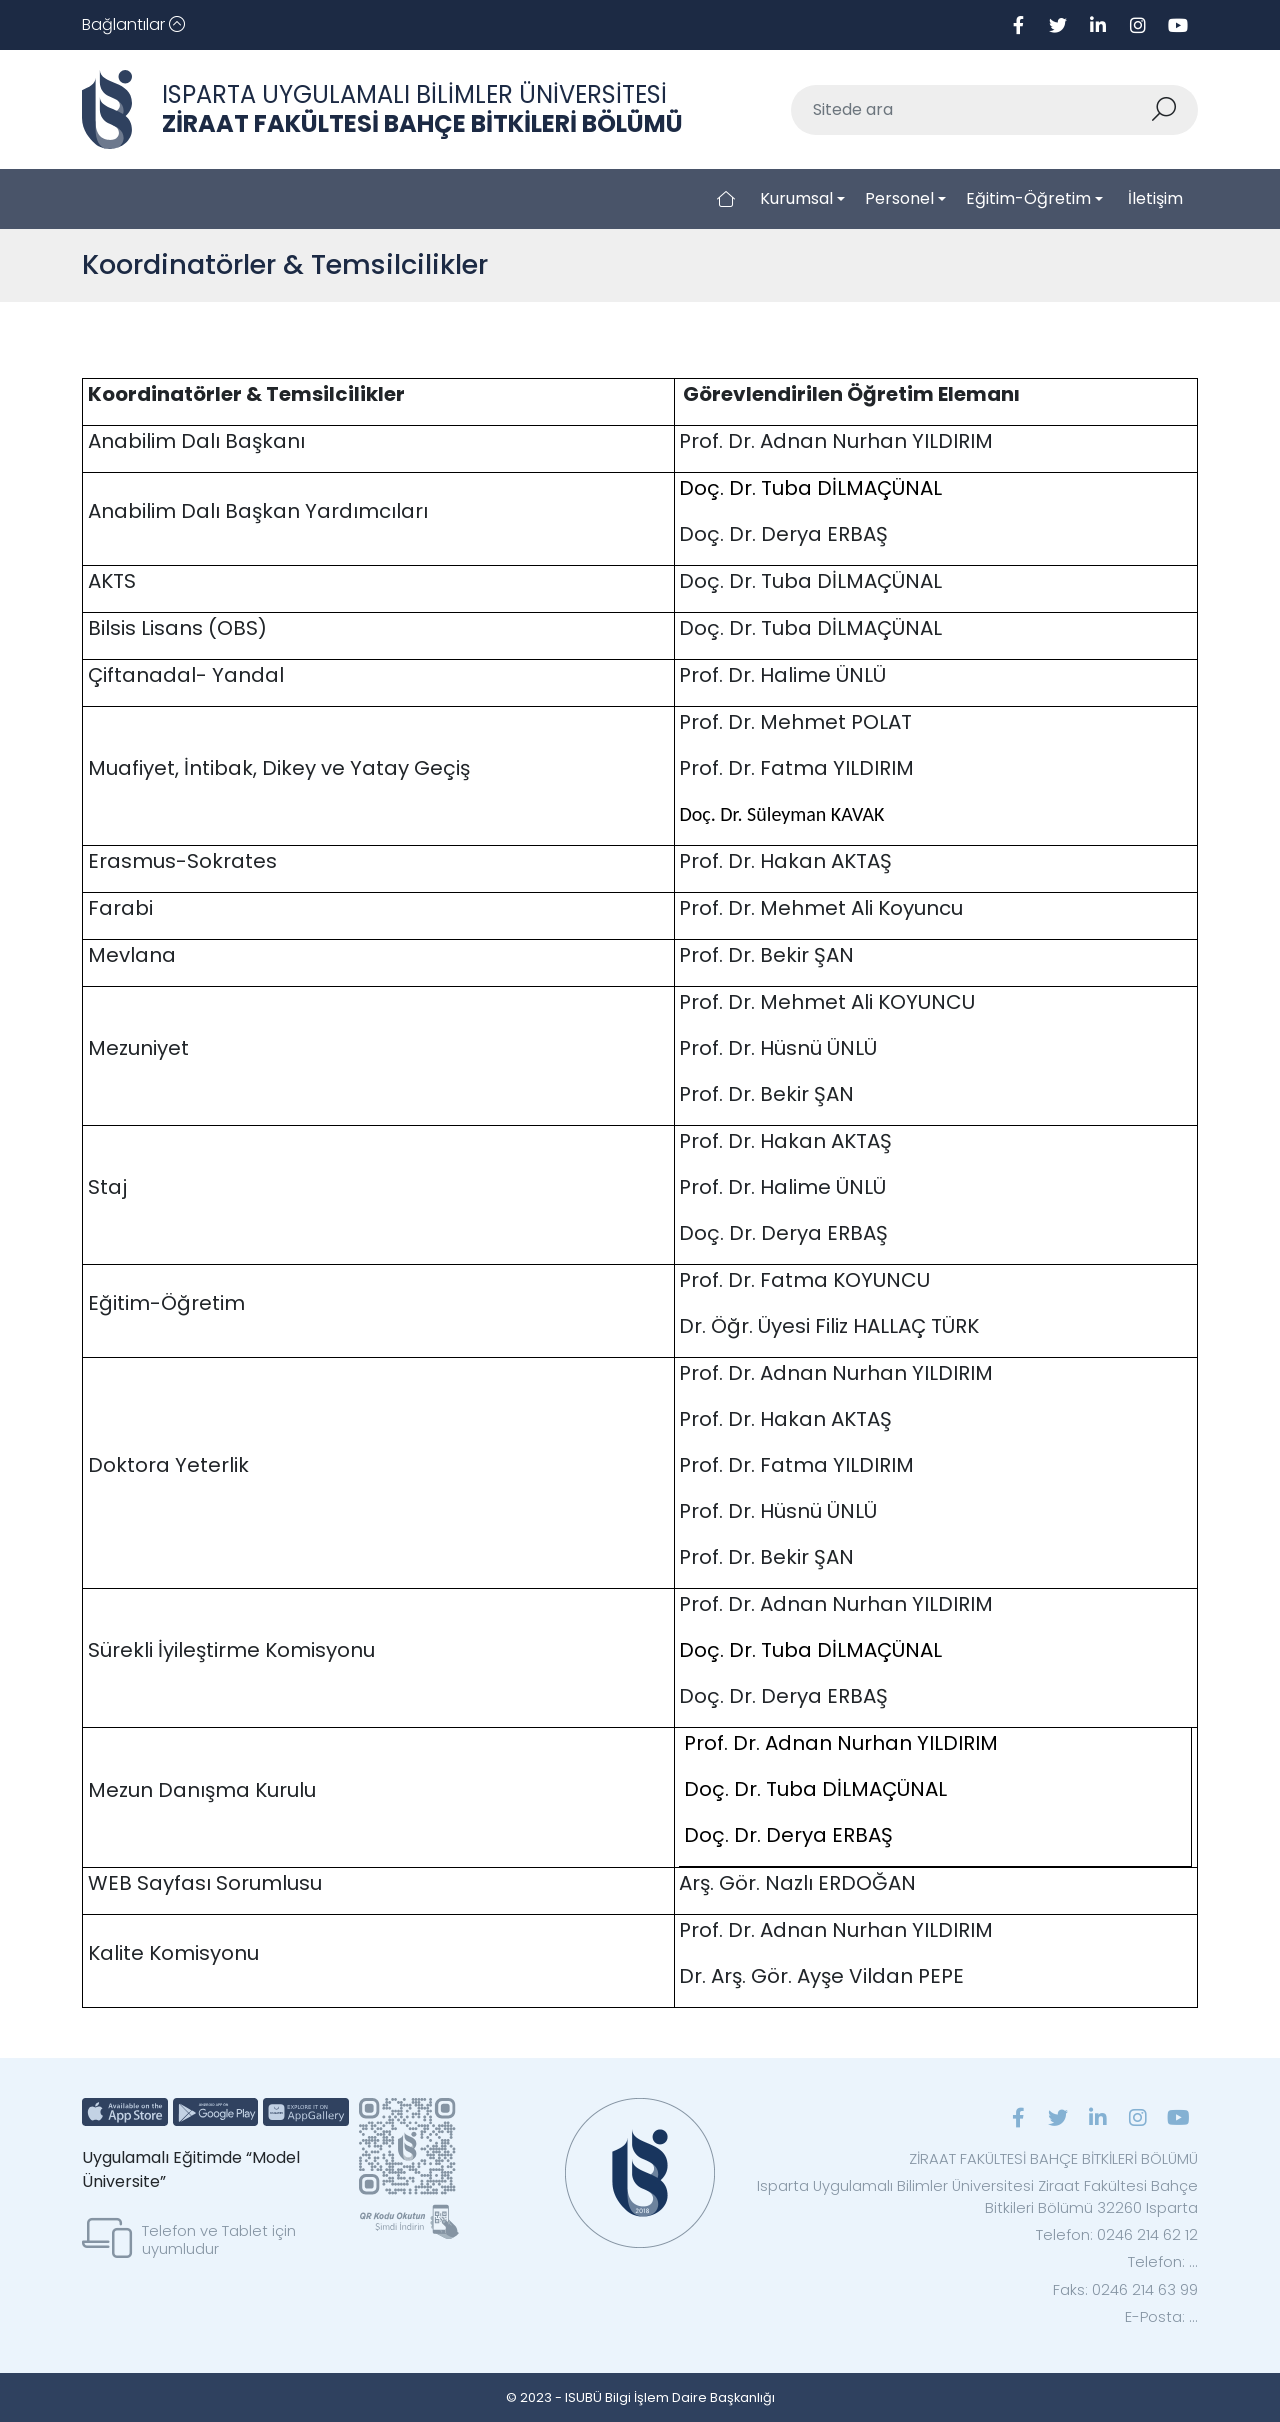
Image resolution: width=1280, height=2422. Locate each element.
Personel (899, 198)
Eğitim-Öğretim (1028, 198)
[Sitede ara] (971, 110)
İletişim (1155, 198)
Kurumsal (796, 198)
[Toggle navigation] (133, 25)
